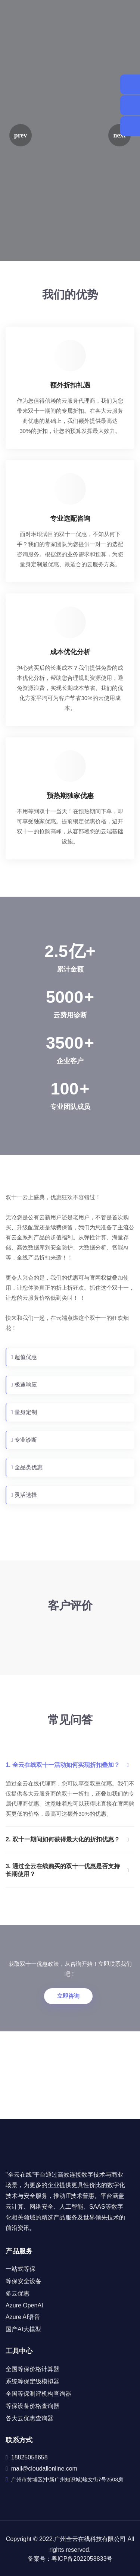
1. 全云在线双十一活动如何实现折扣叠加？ (67, 1765)
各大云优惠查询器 (29, 2418)
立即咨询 (68, 1996)
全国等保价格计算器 (32, 2369)
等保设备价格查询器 (32, 2406)
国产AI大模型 (23, 2329)
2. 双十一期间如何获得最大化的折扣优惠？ (67, 1839)
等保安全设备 (23, 2281)
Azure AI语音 (23, 2317)
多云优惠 (17, 2293)
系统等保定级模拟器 (32, 2381)
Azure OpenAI (24, 2305)
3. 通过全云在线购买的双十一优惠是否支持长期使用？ (67, 1870)
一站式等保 (20, 2269)
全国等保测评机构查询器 (38, 2393)
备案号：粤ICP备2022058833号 (70, 2559)
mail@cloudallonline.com (44, 2468)
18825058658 (29, 2457)
